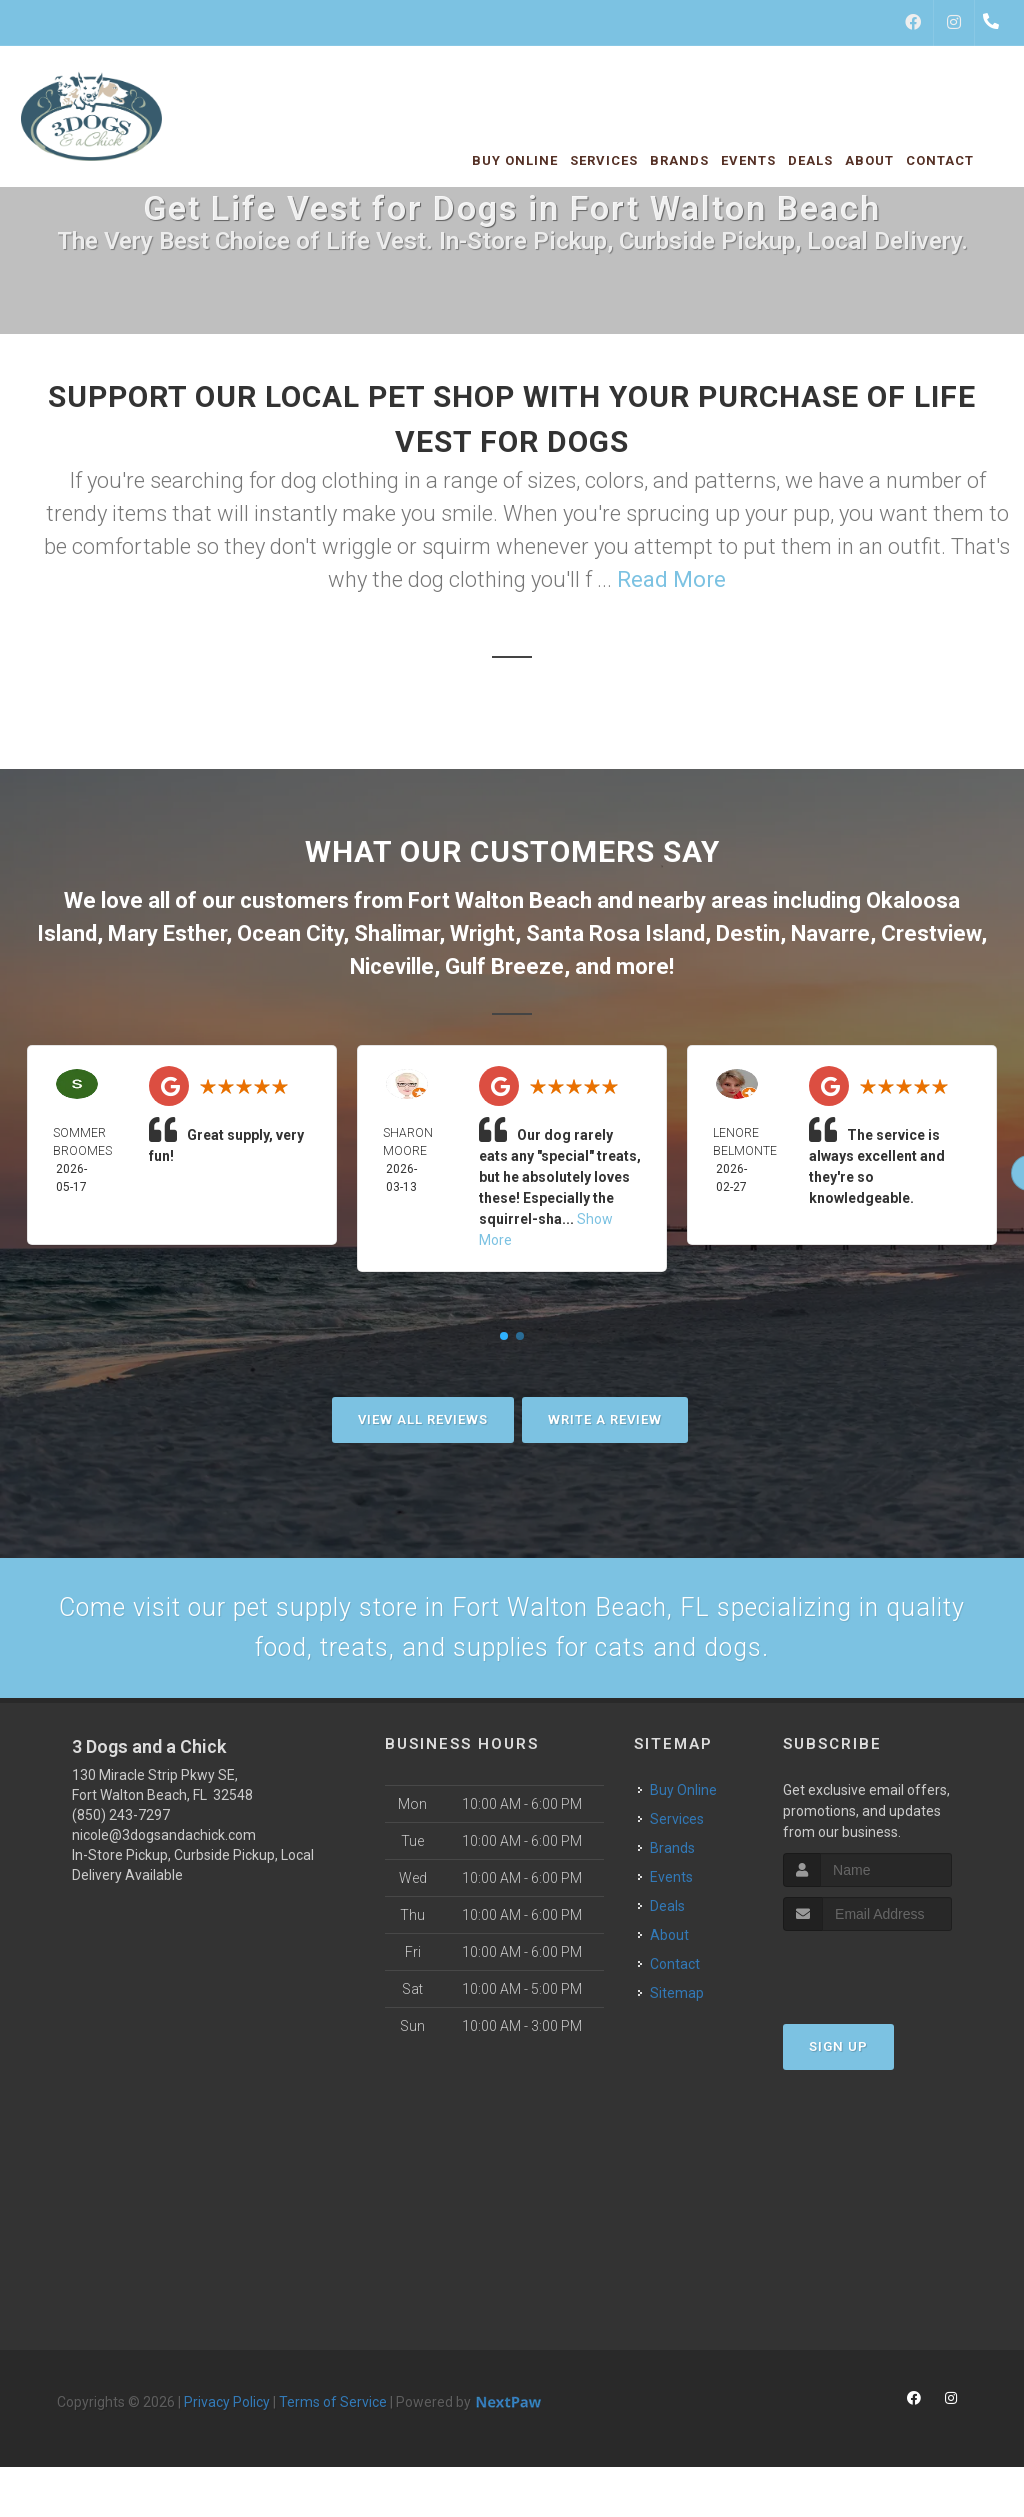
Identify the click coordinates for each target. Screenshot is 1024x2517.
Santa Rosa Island (615, 933)
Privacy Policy (227, 2418)
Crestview (931, 933)
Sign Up (838, 2062)
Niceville (392, 966)
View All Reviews (423, 1419)
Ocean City (290, 933)
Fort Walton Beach (500, 900)
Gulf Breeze (504, 966)
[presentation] (889, 1984)
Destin (748, 933)
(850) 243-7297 (121, 1831)
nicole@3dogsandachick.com (164, 1851)
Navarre (830, 933)
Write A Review (605, 1419)
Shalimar (396, 933)
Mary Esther (167, 933)
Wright (482, 933)
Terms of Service (333, 2418)
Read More (671, 579)
